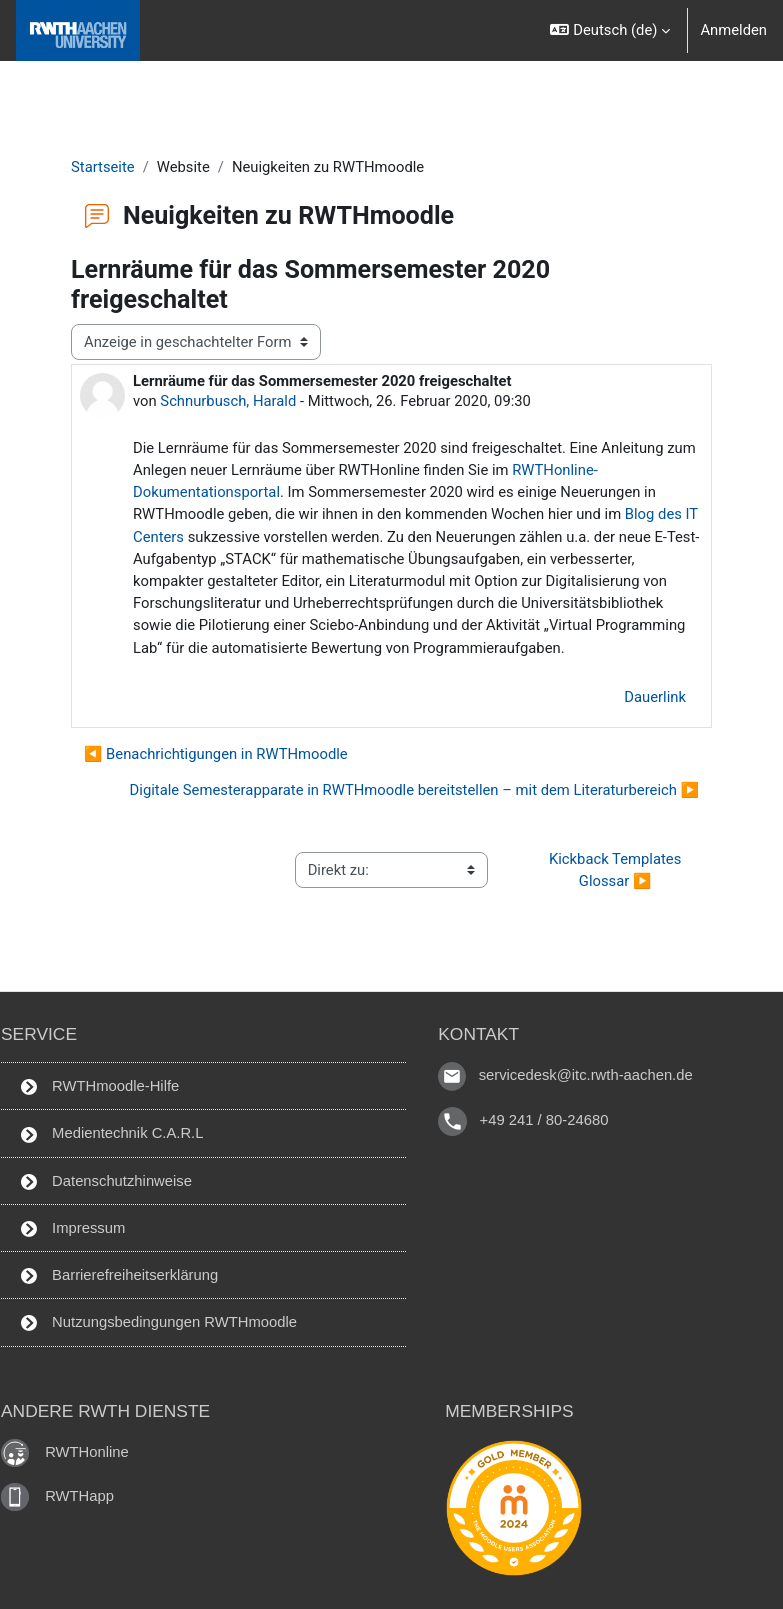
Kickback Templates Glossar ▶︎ (617, 870)
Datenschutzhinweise (106, 1181)
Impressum (73, 1228)
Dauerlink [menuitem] (655, 697)
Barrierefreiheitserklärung (119, 1275)
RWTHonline (87, 1452)
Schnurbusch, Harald (228, 401)
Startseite (103, 167)
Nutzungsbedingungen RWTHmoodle (159, 1322)
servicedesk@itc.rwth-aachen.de (586, 1076)
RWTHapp (79, 1496)
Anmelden (733, 30)
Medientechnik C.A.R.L (112, 1133)
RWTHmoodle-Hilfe (100, 1086)
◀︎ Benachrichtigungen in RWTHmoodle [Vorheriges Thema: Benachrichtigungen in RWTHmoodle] (216, 754)
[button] (609, 30)
